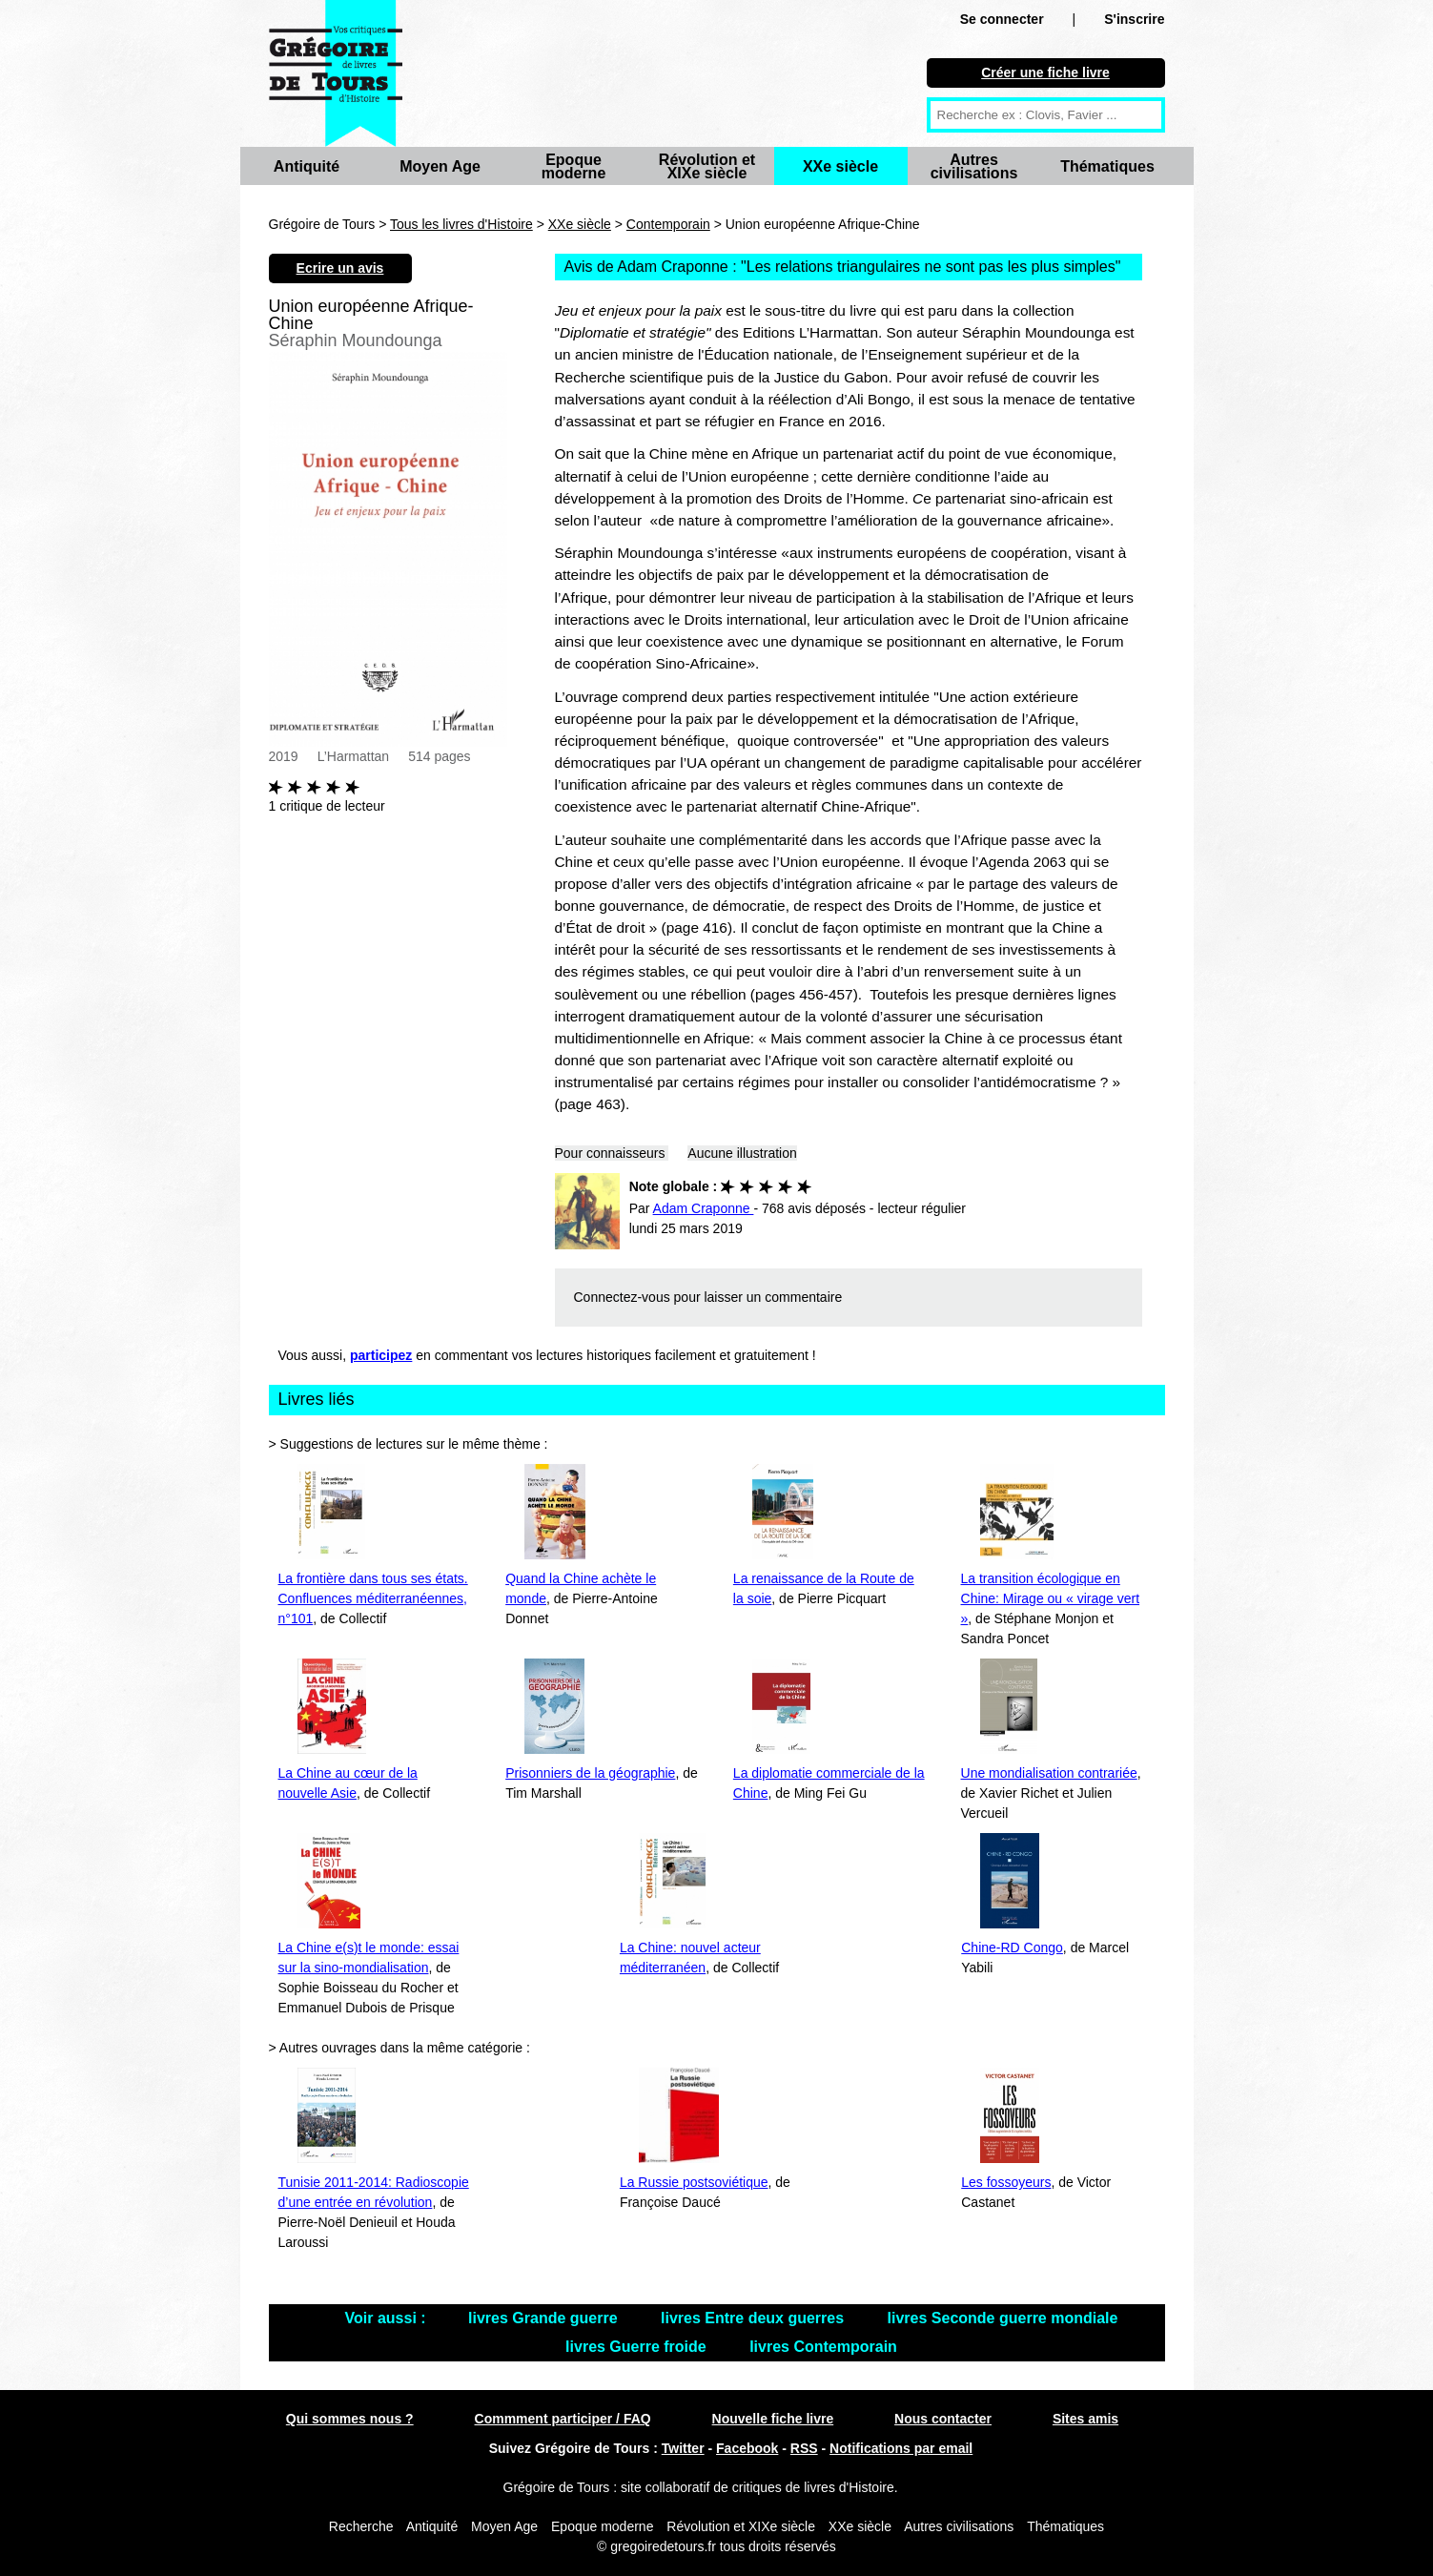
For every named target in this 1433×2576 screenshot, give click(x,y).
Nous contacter (943, 2418)
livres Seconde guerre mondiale (1003, 2318)
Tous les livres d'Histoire (461, 224)
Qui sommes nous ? (350, 2418)
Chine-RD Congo (1012, 1947)
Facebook (747, 2448)
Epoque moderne (574, 166)
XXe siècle (840, 166)
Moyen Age (440, 166)
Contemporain (668, 224)
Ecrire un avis (340, 268)
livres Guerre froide (637, 2347)
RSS (804, 2448)
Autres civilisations (974, 166)
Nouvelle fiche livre (773, 2418)
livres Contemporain (823, 2347)
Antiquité (306, 166)
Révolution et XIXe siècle (707, 166)
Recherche (361, 2526)
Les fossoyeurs (1006, 2182)
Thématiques (1107, 166)
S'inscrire (1134, 19)
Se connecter (1002, 19)
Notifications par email (900, 2448)
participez (381, 1355)
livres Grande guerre (545, 2318)
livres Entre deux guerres (755, 2318)
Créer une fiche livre (1045, 72)
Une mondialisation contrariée (1049, 1773)
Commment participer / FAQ (563, 2418)
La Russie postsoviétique (694, 2182)
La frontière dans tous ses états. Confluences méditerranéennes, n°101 (373, 1598)
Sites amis (1085, 2418)
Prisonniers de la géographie (590, 1773)
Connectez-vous (622, 1297)
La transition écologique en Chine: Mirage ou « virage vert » (1050, 1598)
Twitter (683, 2448)
